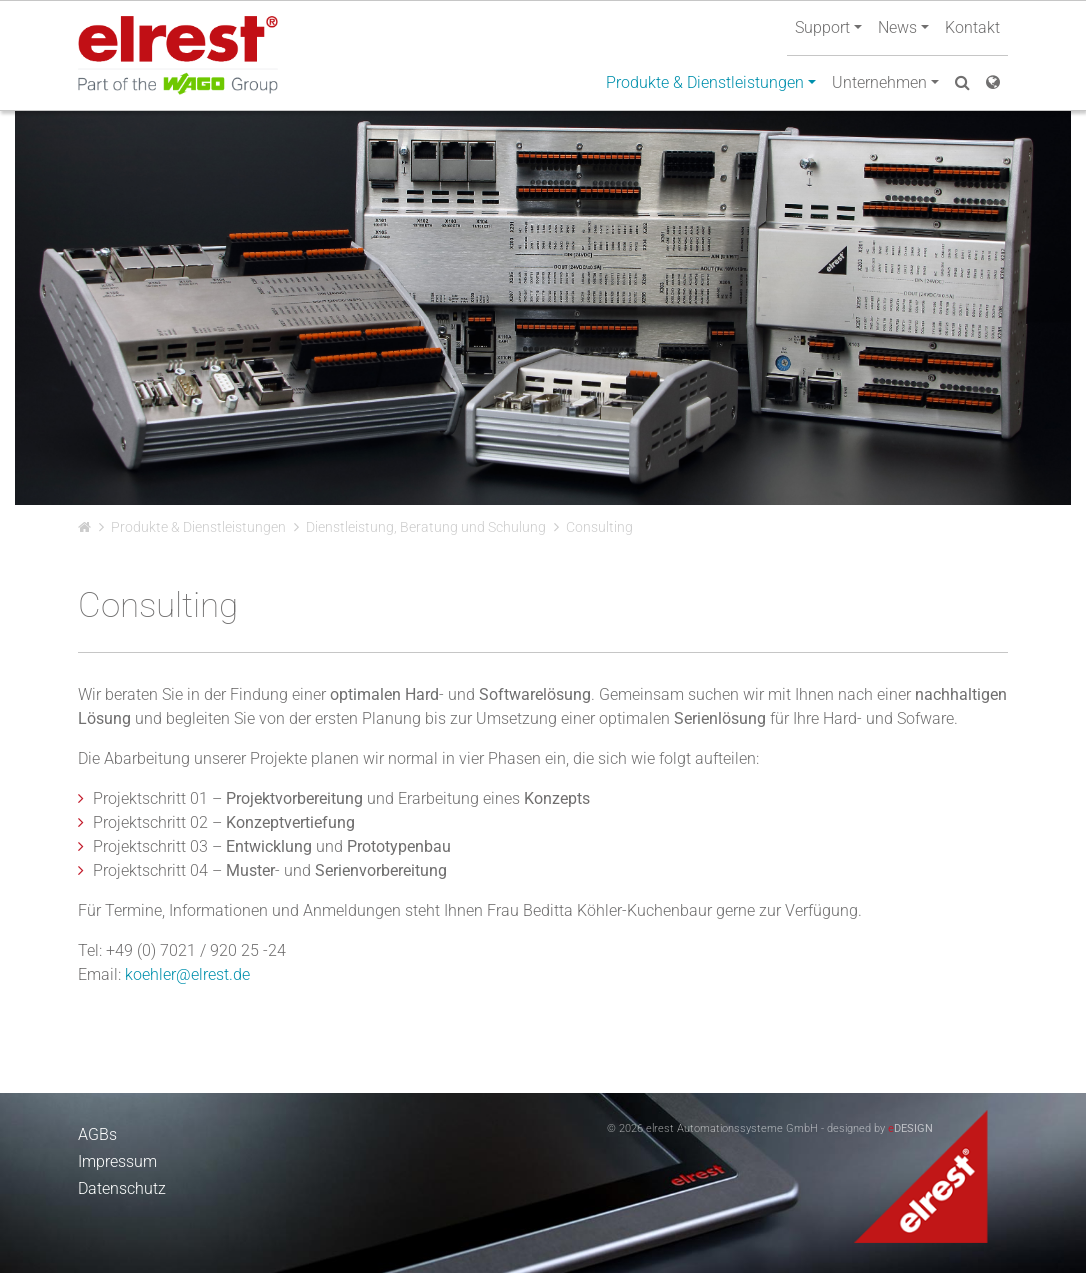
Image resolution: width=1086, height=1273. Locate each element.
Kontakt (972, 27)
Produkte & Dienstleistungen (198, 527)
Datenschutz (122, 1188)
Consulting (599, 527)
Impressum (117, 1161)
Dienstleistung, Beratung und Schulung (426, 527)
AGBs (97, 1134)
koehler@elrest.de (187, 974)
